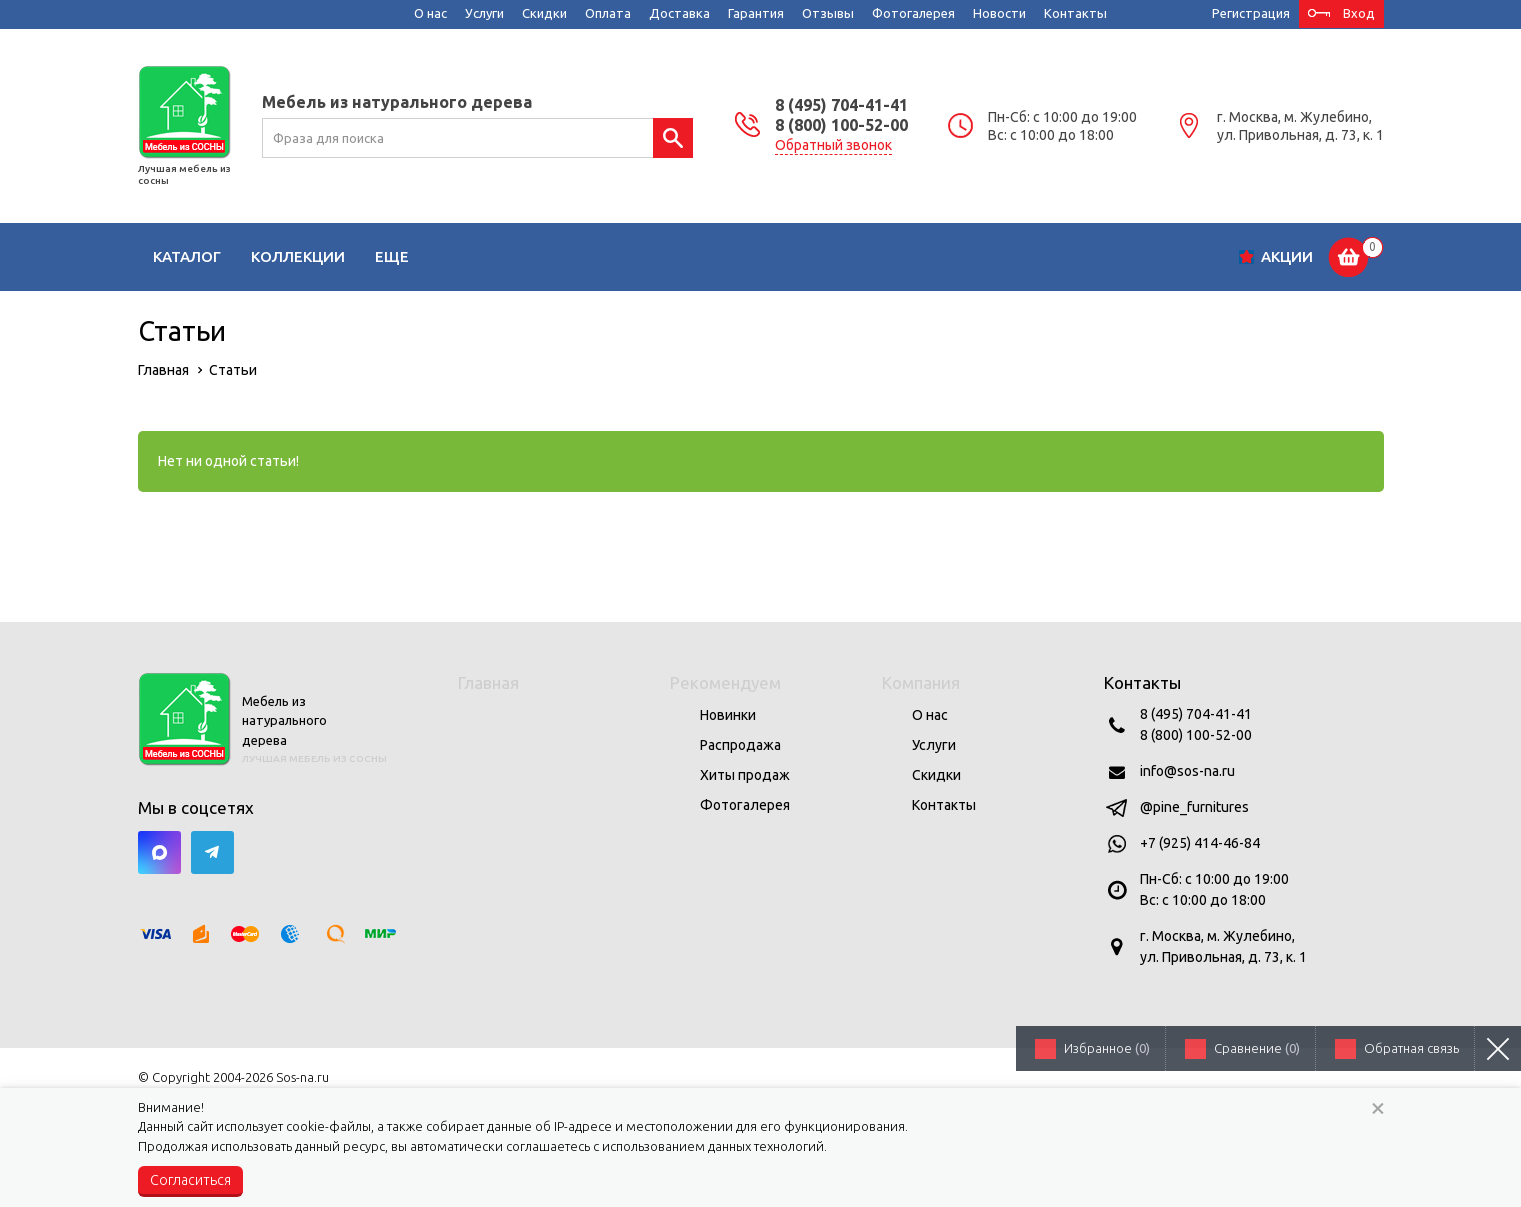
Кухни (613, 256)
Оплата (608, 13)
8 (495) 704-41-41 (841, 105)
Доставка (679, 13)
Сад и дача (1042, 256)
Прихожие (811, 256)
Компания (921, 682)
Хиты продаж (745, 775)
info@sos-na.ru (1187, 771)
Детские (523, 256)
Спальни (703, 256)
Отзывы (828, 13)
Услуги (484, 13)
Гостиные (416, 256)
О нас (430, 13)
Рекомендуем (725, 682)
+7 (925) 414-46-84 (1200, 843)
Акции (1287, 256)
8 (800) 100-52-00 (841, 125)
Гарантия (756, 13)
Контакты (1075, 13)
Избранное (1107, 1048)
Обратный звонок (833, 145)
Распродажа (740, 745)
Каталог (187, 256)
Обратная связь (1411, 1048)
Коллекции (298, 256)
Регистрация (1251, 13)
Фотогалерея (913, 13)
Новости (999, 13)
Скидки (544, 13)
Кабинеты (924, 256)
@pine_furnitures (1194, 807)
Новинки (728, 715)
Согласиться (190, 1180)
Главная (488, 682)
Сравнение (1257, 1048)
